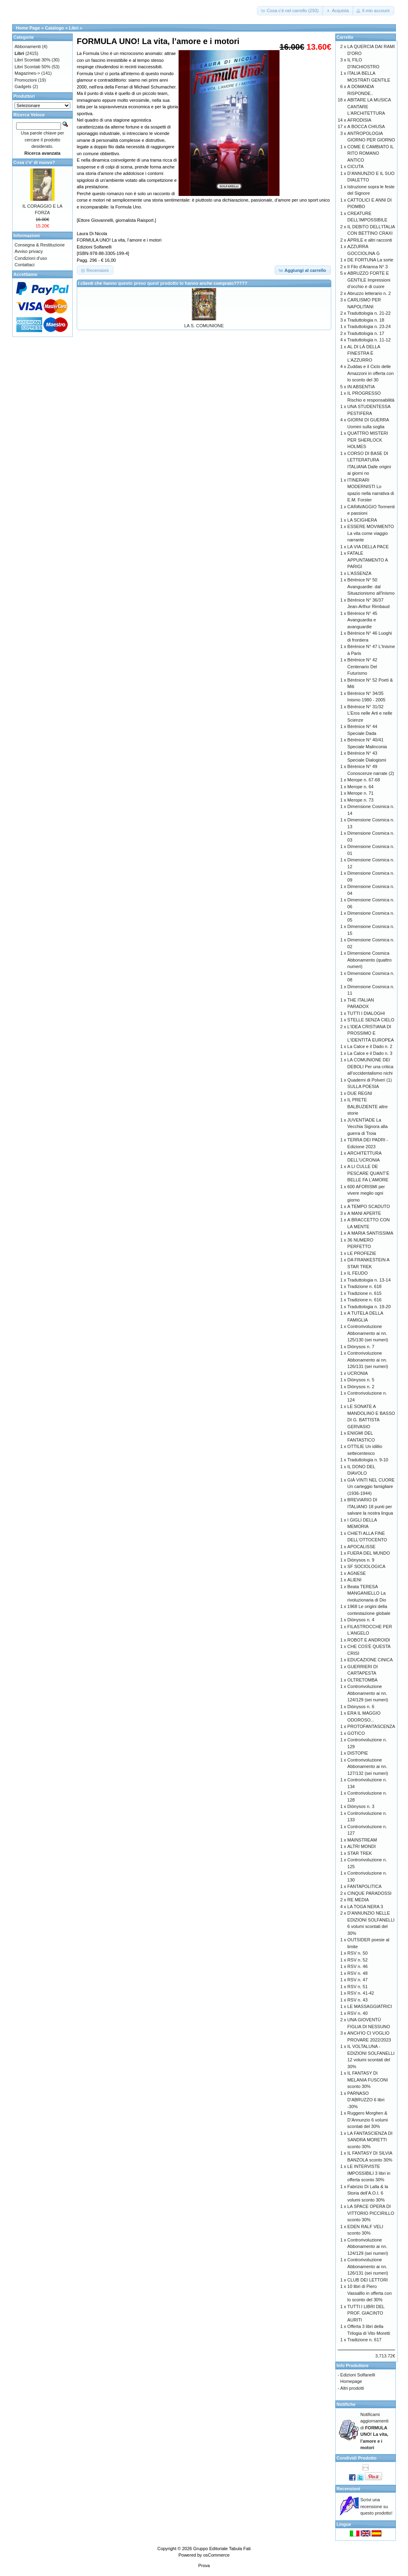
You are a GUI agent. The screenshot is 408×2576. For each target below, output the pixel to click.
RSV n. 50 (357, 1953)
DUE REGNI (359, 1093)
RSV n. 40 (357, 2013)
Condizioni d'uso (31, 258)
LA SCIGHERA (362, 520)
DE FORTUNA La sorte (370, 259)
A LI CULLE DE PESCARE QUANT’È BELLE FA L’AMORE (368, 1173)
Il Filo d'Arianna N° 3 (367, 266)
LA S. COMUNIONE (204, 325)
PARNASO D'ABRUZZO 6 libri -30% (366, 2100)
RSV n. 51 (357, 1986)
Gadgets (23, 86)
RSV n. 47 (357, 1979)
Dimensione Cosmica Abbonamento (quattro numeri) (369, 960)
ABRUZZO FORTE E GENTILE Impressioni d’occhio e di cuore (368, 280)
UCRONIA (357, 1373)
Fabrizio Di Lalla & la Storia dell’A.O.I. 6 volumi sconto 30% (367, 2193)
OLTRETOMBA (362, 1679)
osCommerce (216, 2555)
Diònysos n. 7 (360, 1346)
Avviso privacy (29, 251)
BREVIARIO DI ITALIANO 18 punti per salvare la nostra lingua (370, 1506)
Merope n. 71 (360, 793)
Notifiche (345, 2404)
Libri (74, 27)
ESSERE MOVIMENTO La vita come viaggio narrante (370, 533)
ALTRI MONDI (361, 1846)
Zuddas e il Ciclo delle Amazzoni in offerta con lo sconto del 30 (370, 373)
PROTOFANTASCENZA (371, 1726)
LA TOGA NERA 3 (365, 1906)
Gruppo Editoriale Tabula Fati (221, 2548)
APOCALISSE (361, 1546)
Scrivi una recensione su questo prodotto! (376, 2506)
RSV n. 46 (357, 1966)
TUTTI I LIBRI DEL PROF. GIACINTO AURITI (366, 2313)
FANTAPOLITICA (364, 1886)
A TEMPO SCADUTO (368, 1206)
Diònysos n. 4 (360, 1619)
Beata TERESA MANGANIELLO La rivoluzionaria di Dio (366, 1593)
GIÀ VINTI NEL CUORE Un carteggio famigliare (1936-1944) (371, 1486)
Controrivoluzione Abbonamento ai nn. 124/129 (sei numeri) (367, 1693)
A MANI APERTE (364, 1213)
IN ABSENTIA (361, 386)
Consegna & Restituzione (40, 244)
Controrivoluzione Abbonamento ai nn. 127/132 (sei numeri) (367, 1766)
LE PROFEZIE (361, 1253)
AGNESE (356, 1573)
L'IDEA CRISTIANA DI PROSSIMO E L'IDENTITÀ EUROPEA (370, 1033)
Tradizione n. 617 (364, 2339)
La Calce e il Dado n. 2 (369, 1046)
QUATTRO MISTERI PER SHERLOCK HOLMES (367, 440)
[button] (290, 10)
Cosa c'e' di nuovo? (34, 162)
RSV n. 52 (357, 1959)
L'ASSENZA (359, 573)
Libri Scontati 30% (32, 59)
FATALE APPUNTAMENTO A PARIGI (367, 560)
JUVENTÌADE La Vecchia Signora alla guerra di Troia (367, 1127)
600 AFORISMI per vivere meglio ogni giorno (366, 1193)
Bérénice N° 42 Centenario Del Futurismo (362, 666)
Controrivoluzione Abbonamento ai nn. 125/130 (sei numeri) (367, 1333)
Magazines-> (27, 73)
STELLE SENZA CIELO (370, 1019)
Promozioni (26, 80)
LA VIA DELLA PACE (368, 546)
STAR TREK (359, 1853)
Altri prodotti (352, 2388)
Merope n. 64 (360, 786)
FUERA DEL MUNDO (368, 1553)
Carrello (344, 37)
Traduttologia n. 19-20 (369, 1306)
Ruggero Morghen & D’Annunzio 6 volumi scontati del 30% (367, 2120)
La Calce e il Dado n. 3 (369, 1053)
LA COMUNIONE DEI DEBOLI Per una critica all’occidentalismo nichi (370, 1066)
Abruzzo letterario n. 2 (369, 293)
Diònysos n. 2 (360, 1386)
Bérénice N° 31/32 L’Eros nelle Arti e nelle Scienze (369, 713)
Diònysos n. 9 (360, 1559)
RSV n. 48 (357, 1973)
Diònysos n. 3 (360, 1806)
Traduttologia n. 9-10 (367, 1459)
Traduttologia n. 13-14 (369, 1279)
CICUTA (355, 166)
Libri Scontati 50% (32, 66)
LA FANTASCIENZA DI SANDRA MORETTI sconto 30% (370, 2140)
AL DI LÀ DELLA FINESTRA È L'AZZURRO (363, 353)
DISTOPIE (357, 1753)
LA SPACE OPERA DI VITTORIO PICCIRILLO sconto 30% (370, 2213)
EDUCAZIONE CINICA (370, 1659)
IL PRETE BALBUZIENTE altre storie (367, 1106)
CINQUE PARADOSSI (369, 1893)
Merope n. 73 (360, 800)
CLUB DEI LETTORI (367, 2279)
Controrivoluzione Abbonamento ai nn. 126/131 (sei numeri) (367, 1360)
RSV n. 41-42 (360, 1993)
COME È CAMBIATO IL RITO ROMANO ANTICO (370, 153)
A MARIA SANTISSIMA (370, 1233)
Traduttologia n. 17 (365, 333)
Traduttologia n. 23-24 (369, 326)
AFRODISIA (359, 120)
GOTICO (356, 1733)
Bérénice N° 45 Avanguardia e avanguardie (362, 620)
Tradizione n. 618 (364, 1286)
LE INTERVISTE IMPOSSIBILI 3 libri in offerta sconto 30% (368, 2173)
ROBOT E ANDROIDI (368, 1639)
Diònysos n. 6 (360, 1706)
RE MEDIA (358, 1899)
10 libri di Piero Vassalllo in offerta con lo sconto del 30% (369, 2293)
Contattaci (25, 264)
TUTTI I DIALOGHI (366, 1013)
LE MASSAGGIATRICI (369, 2006)
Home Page (28, 27)
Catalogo (54, 27)
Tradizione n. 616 (364, 1299)
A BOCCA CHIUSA (366, 126)
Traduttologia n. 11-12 (369, 339)
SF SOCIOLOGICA (366, 1566)
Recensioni (348, 2488)
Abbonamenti (28, 46)
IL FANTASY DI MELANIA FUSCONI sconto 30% (367, 2080)
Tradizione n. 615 (364, 1293)
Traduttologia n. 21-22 (369, 313)
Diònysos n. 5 (360, 1379)
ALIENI (354, 1579)
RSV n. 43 (357, 1999)
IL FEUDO (357, 1273)
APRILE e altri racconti (369, 240)
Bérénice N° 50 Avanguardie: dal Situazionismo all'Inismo (371, 586)
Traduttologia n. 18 (365, 320)
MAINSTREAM (362, 1839)
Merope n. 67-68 (363, 779)
